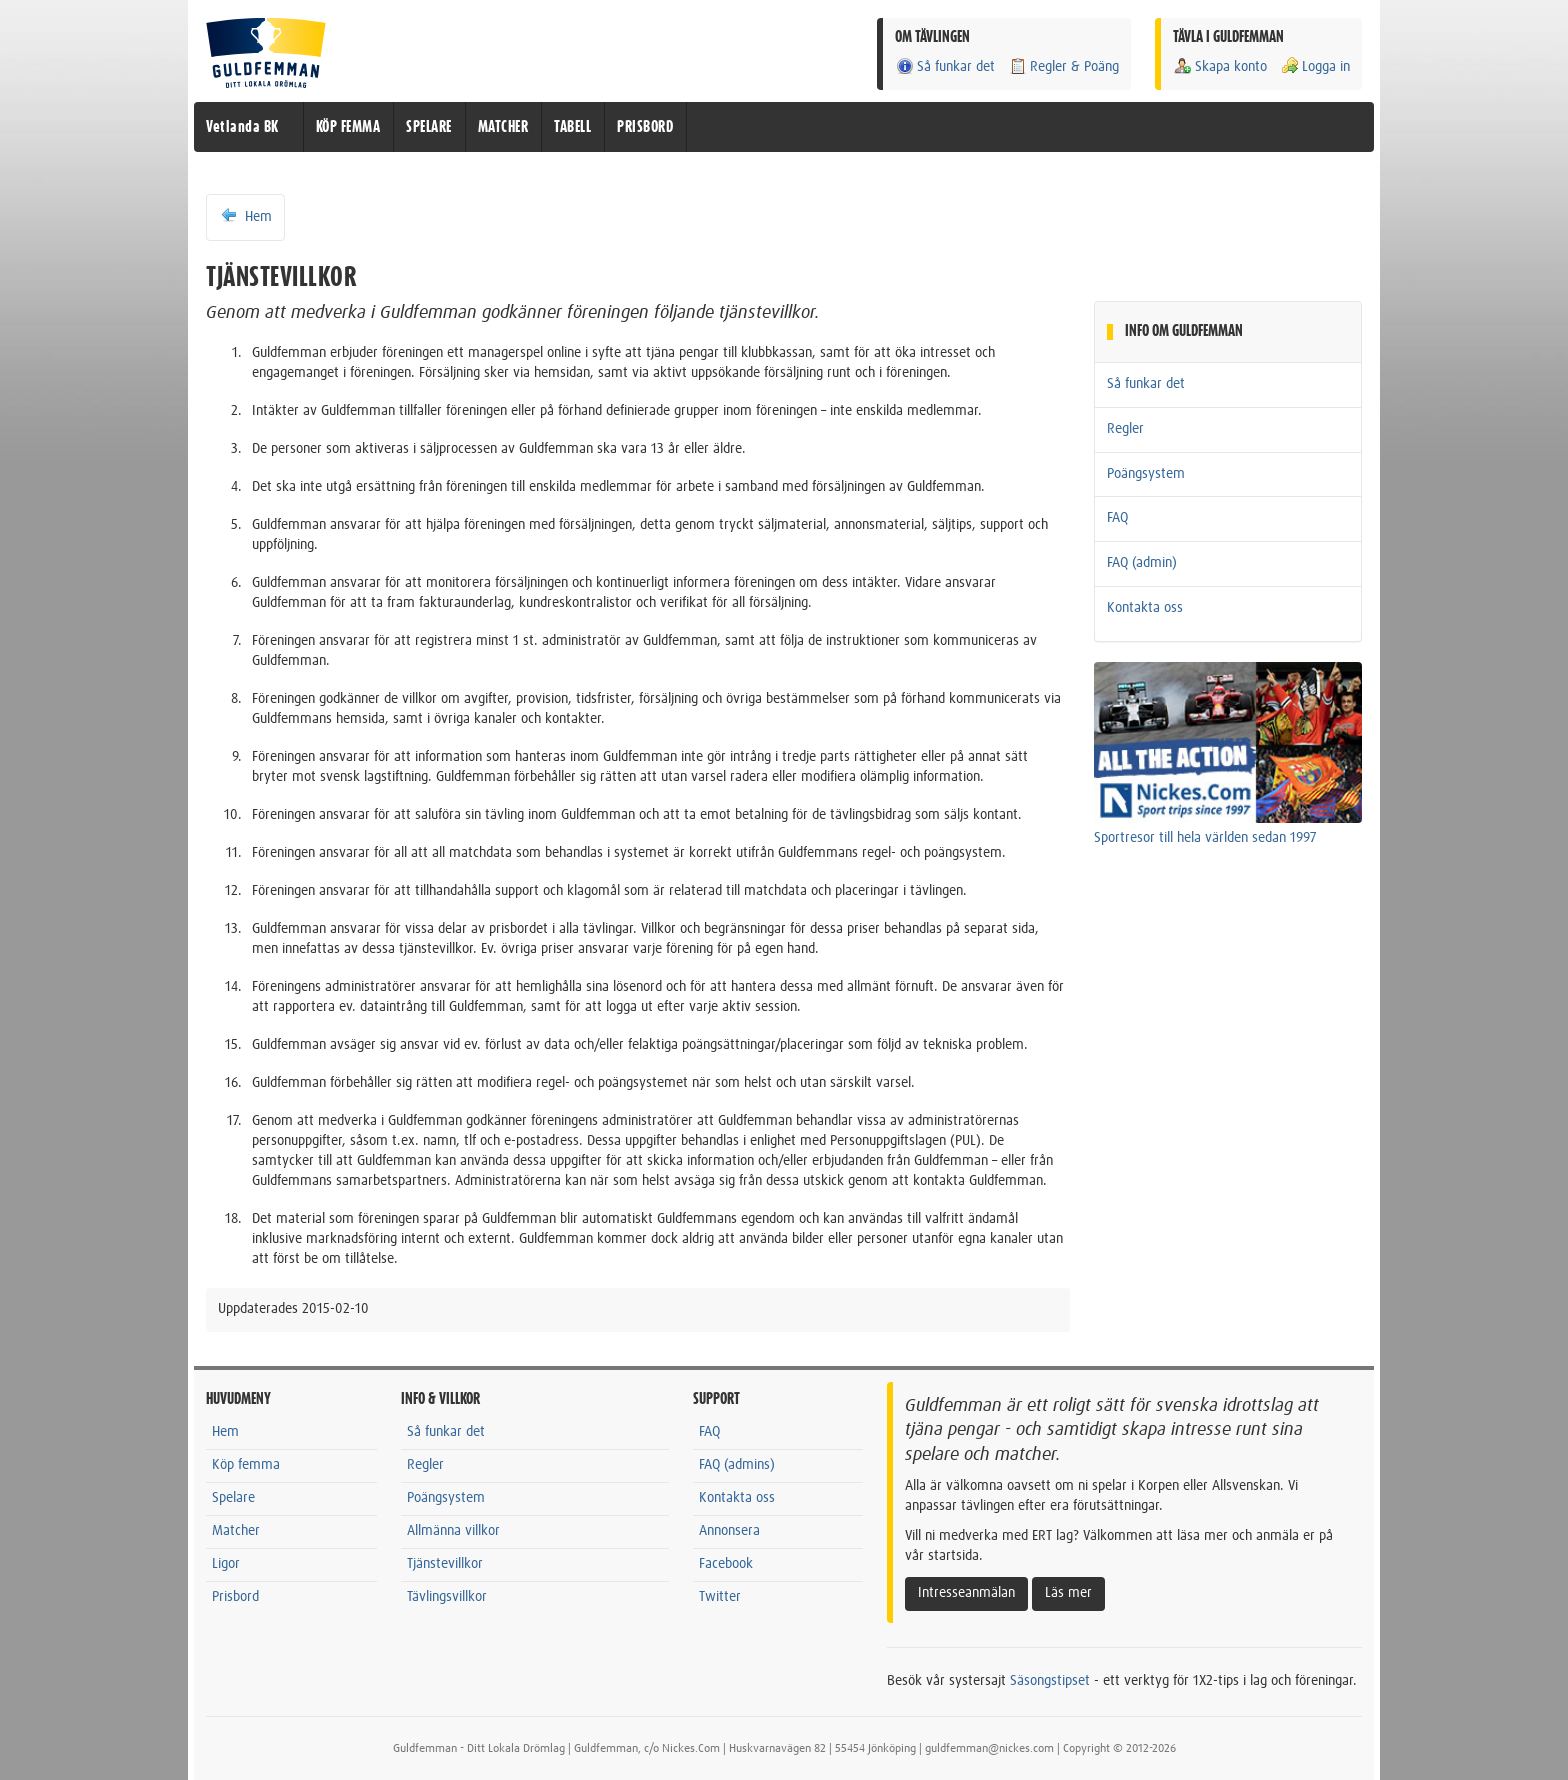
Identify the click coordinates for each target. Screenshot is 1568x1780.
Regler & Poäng (1063, 66)
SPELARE (429, 127)
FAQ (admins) (737, 1465)
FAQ (1117, 518)
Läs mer (1068, 1593)
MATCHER (503, 127)
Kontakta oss (1145, 608)
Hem (245, 216)
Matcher (236, 1531)
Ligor (226, 1564)
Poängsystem (1146, 474)
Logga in (1315, 66)
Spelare (233, 1498)
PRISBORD (645, 127)
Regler (1125, 429)
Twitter (720, 1597)
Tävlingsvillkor (447, 1597)
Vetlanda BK (242, 127)
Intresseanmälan (966, 1593)
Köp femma (246, 1465)
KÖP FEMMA (348, 127)
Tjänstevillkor (445, 1564)
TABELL (572, 127)
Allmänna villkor (453, 1531)
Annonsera (729, 1531)
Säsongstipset (1050, 1681)
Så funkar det (945, 66)
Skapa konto (1220, 66)
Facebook (726, 1564)
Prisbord (235, 1597)
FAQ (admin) (1142, 563)
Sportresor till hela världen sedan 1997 (1205, 838)
